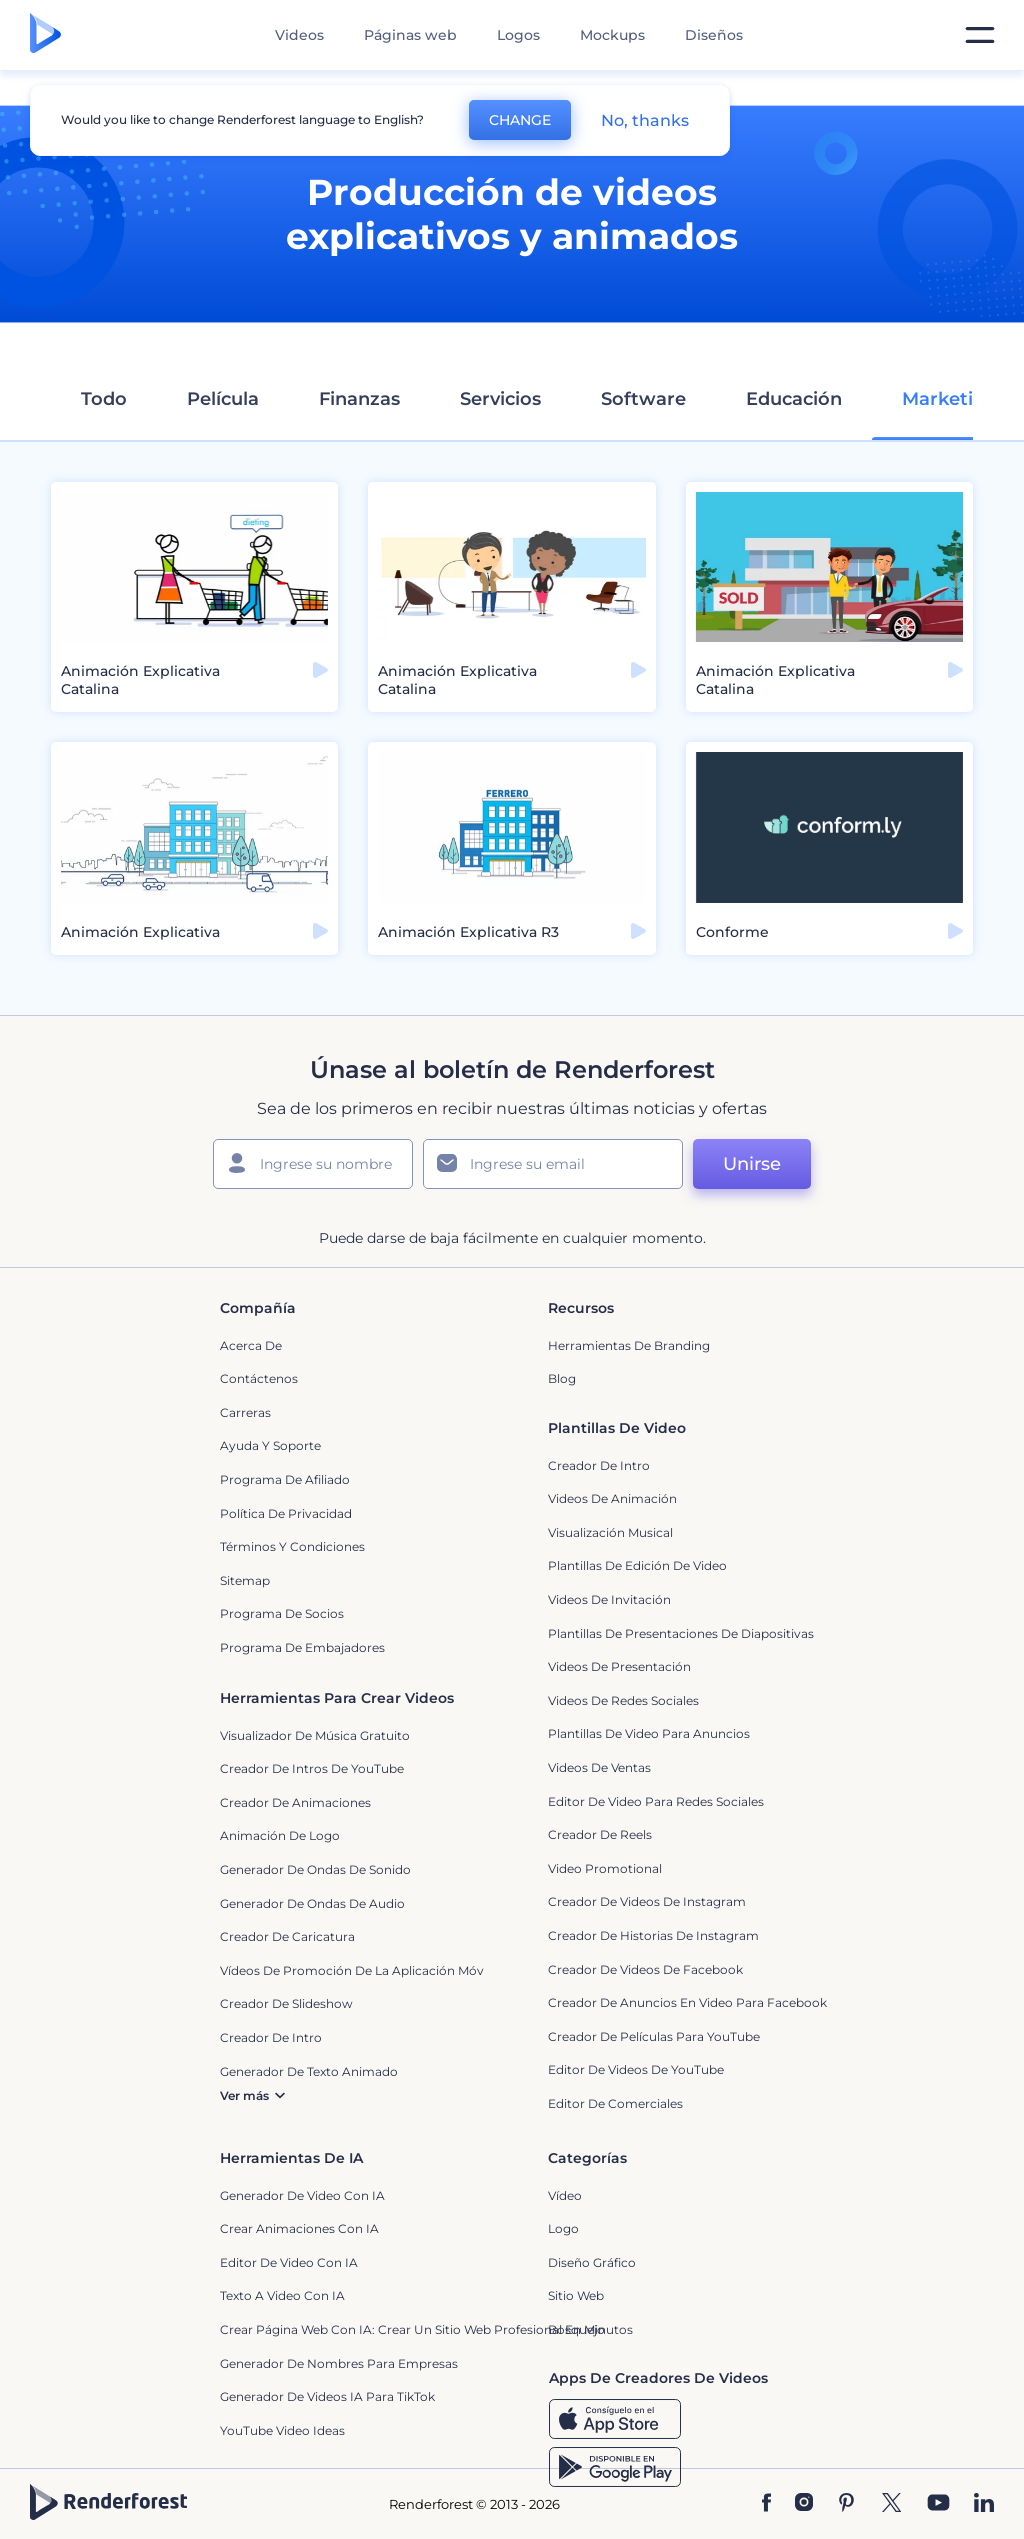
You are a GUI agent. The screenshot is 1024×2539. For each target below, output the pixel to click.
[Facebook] (766, 2504)
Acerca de (251, 1345)
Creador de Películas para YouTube (654, 2036)
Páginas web (410, 35)
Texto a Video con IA (282, 2295)
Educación (794, 399)
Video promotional (605, 1868)
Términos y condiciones (292, 1546)
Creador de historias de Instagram (653, 1935)
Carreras (245, 1412)
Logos (518, 35)
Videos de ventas (599, 1767)
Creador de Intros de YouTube (312, 1768)
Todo (104, 399)
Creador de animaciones (295, 1802)
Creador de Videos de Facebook (645, 1969)
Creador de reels (600, 1834)
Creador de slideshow (286, 2003)
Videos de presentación (619, 1666)
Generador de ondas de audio (312, 1903)
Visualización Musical (610, 1532)
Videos (299, 35)
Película (223, 399)
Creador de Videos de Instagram (647, 1901)
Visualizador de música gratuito (315, 1735)
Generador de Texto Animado (309, 2071)
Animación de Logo (280, 1835)
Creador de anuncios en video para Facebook (687, 2002)
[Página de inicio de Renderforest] (45, 35)
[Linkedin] (984, 2504)
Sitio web (576, 2295)
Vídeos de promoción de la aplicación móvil (355, 1970)
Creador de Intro (599, 1465)
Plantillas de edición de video (637, 1565)
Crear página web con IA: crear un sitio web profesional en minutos (426, 2329)
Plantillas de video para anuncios (649, 1733)
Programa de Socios (282, 1613)
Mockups (612, 35)
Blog (562, 1378)
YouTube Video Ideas (282, 2430)
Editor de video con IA (289, 2262)
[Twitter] (891, 2504)
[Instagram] (804, 2504)
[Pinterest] (846, 2504)
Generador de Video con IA (302, 2195)
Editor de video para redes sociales (656, 1801)
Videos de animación (612, 1498)
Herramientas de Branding (629, 1345)
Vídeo (565, 2195)
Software (643, 399)
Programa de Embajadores (302, 1647)
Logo (563, 2228)
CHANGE (520, 120)
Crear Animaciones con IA (299, 2228)
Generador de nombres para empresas (339, 2363)
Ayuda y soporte (270, 1445)
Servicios (500, 399)
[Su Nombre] (313, 1164)
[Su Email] (553, 1164)
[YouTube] (938, 2504)
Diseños (714, 35)
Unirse (752, 1164)
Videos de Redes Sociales (623, 1700)
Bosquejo (576, 2329)
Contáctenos (259, 1378)
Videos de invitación (609, 1599)
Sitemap (245, 1580)
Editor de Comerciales (615, 2103)
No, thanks (645, 120)
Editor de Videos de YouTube (636, 2069)
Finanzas (359, 399)
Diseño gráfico (592, 2262)
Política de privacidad (286, 1513)
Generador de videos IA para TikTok (327, 2396)
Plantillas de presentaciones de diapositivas (681, 1633)
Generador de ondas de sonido (315, 1869)
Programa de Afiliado (285, 1479)
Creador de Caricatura (287, 1936)
